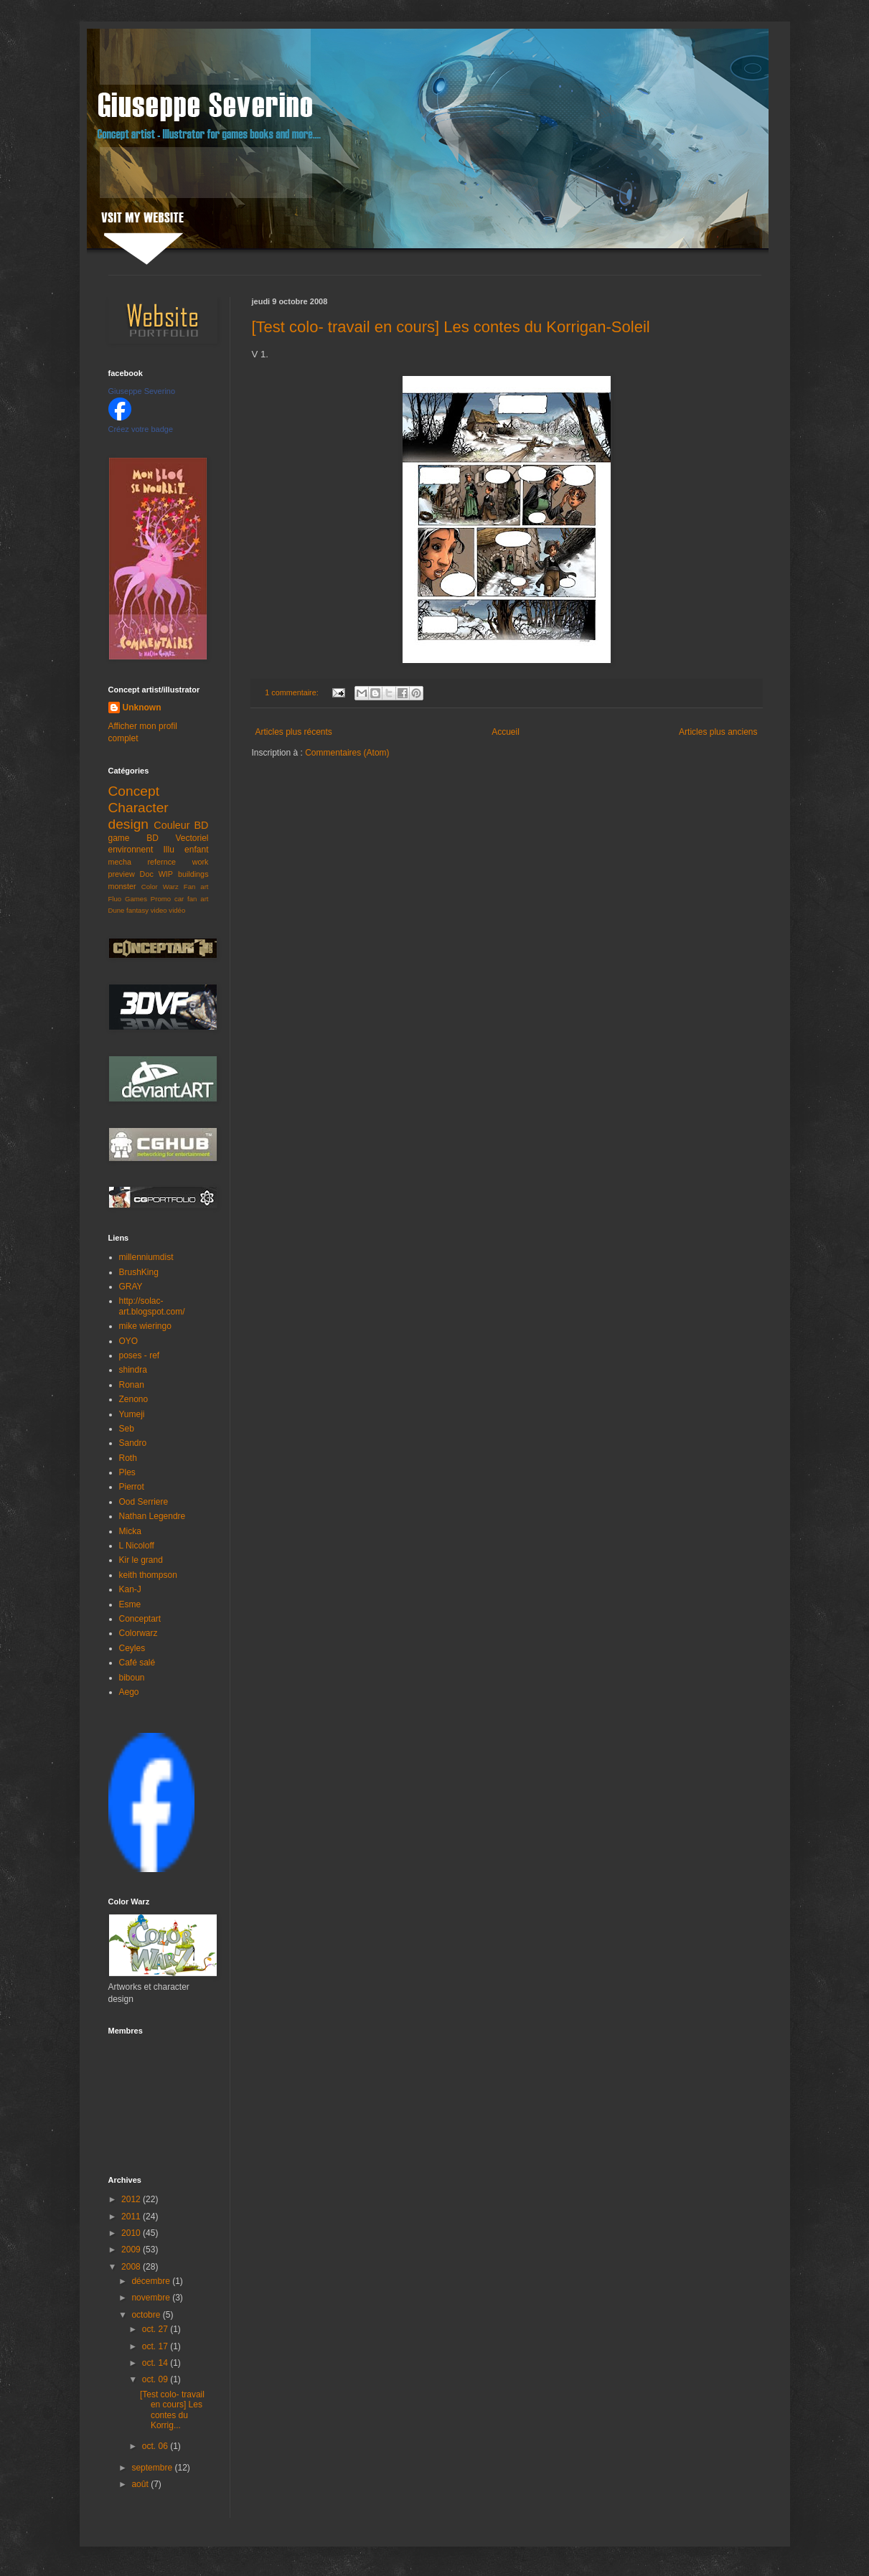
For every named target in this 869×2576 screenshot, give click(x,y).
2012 (132, 2199)
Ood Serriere (144, 1502)
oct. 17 (156, 2346)
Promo (161, 899)
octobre (146, 2315)
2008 (132, 2267)
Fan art (196, 886)
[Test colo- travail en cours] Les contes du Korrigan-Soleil (451, 327)
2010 (132, 2233)
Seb (126, 1429)
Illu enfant (186, 850)
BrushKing (139, 1272)
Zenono (134, 1399)
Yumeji (132, 1414)
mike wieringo (145, 1326)
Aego (129, 1692)
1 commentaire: (292, 692)
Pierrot (131, 1487)
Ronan (131, 1385)
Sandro (133, 1443)
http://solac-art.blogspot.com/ (152, 1306)
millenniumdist (146, 1257)
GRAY (131, 1287)
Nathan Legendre (152, 1516)
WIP (166, 874)
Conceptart (140, 1619)
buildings (193, 874)
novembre (151, 2298)
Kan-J (130, 1589)
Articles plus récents (293, 732)
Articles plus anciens (718, 732)
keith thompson (148, 1575)
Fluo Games (127, 899)
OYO (128, 1341)
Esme (130, 1604)
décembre (151, 2281)
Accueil (506, 732)
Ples (127, 1472)
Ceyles (132, 1648)
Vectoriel (191, 838)
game (119, 838)
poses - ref (139, 1355)
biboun (132, 1678)
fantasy (137, 910)
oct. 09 (156, 2379)
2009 (132, 2249)
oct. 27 (156, 2329)
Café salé (137, 1663)
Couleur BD (181, 825)
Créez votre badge (141, 429)
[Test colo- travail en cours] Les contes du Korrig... (172, 2409)
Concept (133, 791)
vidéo (177, 910)
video (159, 910)
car (179, 899)
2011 (132, 2216)
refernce (162, 861)
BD (152, 838)
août (141, 2484)
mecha (119, 861)
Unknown (142, 707)
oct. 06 (156, 2446)
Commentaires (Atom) (347, 753)
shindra (133, 1370)
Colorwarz (138, 1633)
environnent (131, 850)
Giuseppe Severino (142, 391)
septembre (152, 2468)
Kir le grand (141, 1560)
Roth (128, 1458)
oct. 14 (156, 2363)
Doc (147, 874)
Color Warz (160, 886)
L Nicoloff (136, 1546)
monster (122, 886)
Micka (130, 1531)
